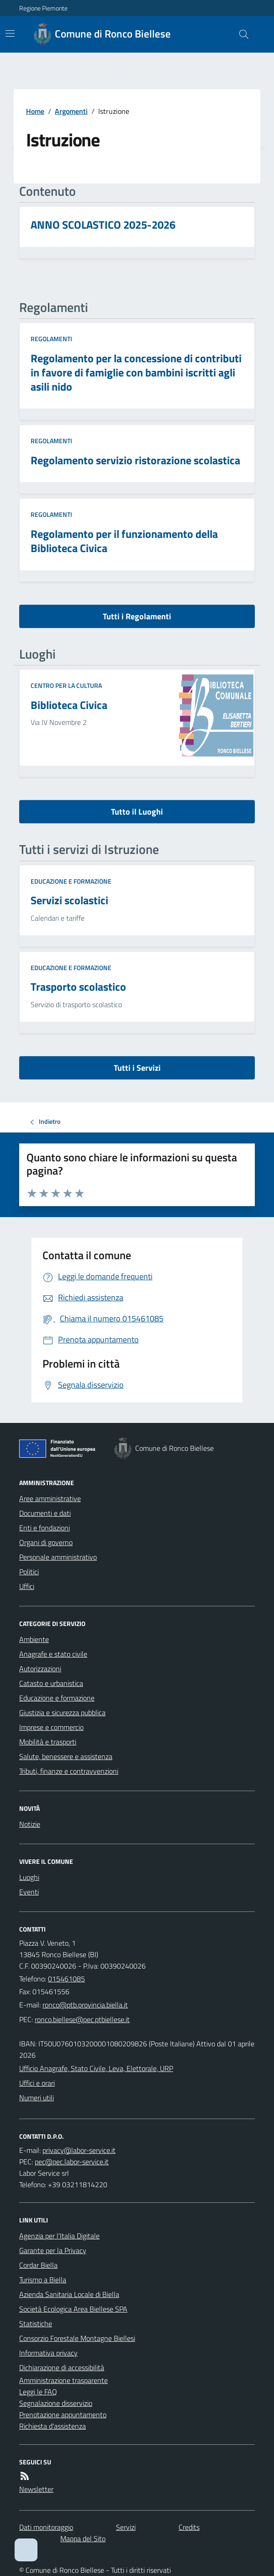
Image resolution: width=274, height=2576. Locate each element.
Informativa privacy (48, 2352)
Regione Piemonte (43, 8)
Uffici (26, 1586)
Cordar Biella (38, 2264)
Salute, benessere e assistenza (65, 1756)
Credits (189, 2527)
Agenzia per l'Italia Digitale (59, 2235)
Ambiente (34, 1639)
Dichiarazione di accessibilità (61, 2367)
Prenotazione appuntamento (62, 2414)
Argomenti (71, 111)
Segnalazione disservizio (55, 2403)
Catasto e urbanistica (51, 1683)
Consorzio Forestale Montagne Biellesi (77, 2338)
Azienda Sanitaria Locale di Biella (69, 2294)
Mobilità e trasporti (47, 1741)
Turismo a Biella (42, 2279)
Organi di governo (46, 1542)
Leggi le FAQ (38, 2391)
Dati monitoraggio (46, 2527)
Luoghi (29, 1877)
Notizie (29, 1824)
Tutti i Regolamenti (137, 616)
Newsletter (36, 2489)
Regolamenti (51, 338)
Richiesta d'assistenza (52, 2425)
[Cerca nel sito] (240, 34)
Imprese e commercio (51, 1727)
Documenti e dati (45, 1513)
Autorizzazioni (40, 1668)
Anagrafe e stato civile (53, 1653)
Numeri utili (36, 2097)
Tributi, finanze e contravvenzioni (68, 1771)
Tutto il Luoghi (137, 811)
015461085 (66, 1978)
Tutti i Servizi (137, 1068)
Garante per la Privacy (52, 2250)
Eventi (29, 1891)
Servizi (126, 2527)
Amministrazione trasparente (63, 2380)
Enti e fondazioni (44, 1527)
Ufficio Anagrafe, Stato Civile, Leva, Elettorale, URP (96, 2068)
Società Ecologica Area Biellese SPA (73, 2308)
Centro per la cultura (66, 685)
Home (35, 111)
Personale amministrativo (58, 1556)
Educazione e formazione (71, 881)
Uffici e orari (37, 2082)
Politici (29, 1571)
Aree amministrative (50, 1498)
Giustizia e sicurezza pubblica (62, 1712)
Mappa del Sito (82, 2538)
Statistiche (35, 2323)
